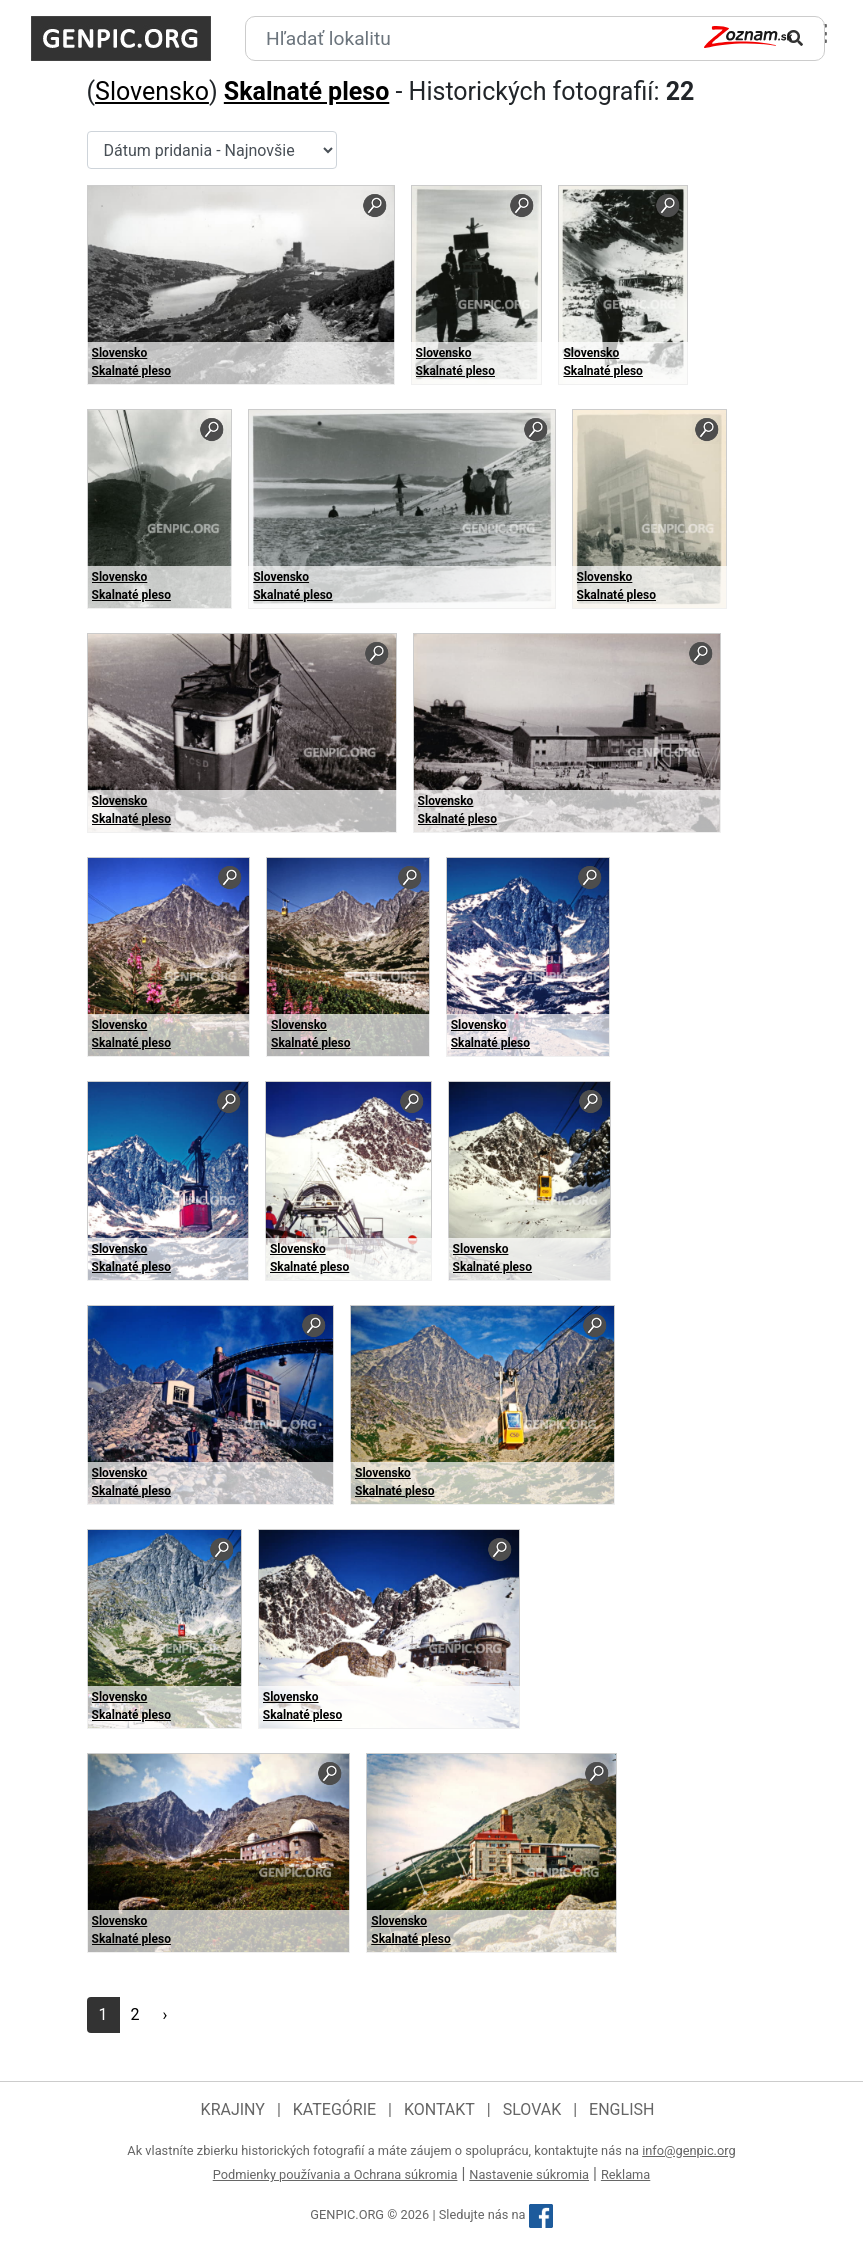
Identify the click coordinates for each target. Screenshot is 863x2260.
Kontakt (439, 2109)
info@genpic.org (689, 2150)
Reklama (625, 2174)
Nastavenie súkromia (529, 2174)
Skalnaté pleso (306, 91)
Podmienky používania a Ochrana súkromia (335, 2174)
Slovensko (152, 91)
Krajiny (233, 2109)
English (621, 2109)
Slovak (532, 2109)
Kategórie (334, 2109)
